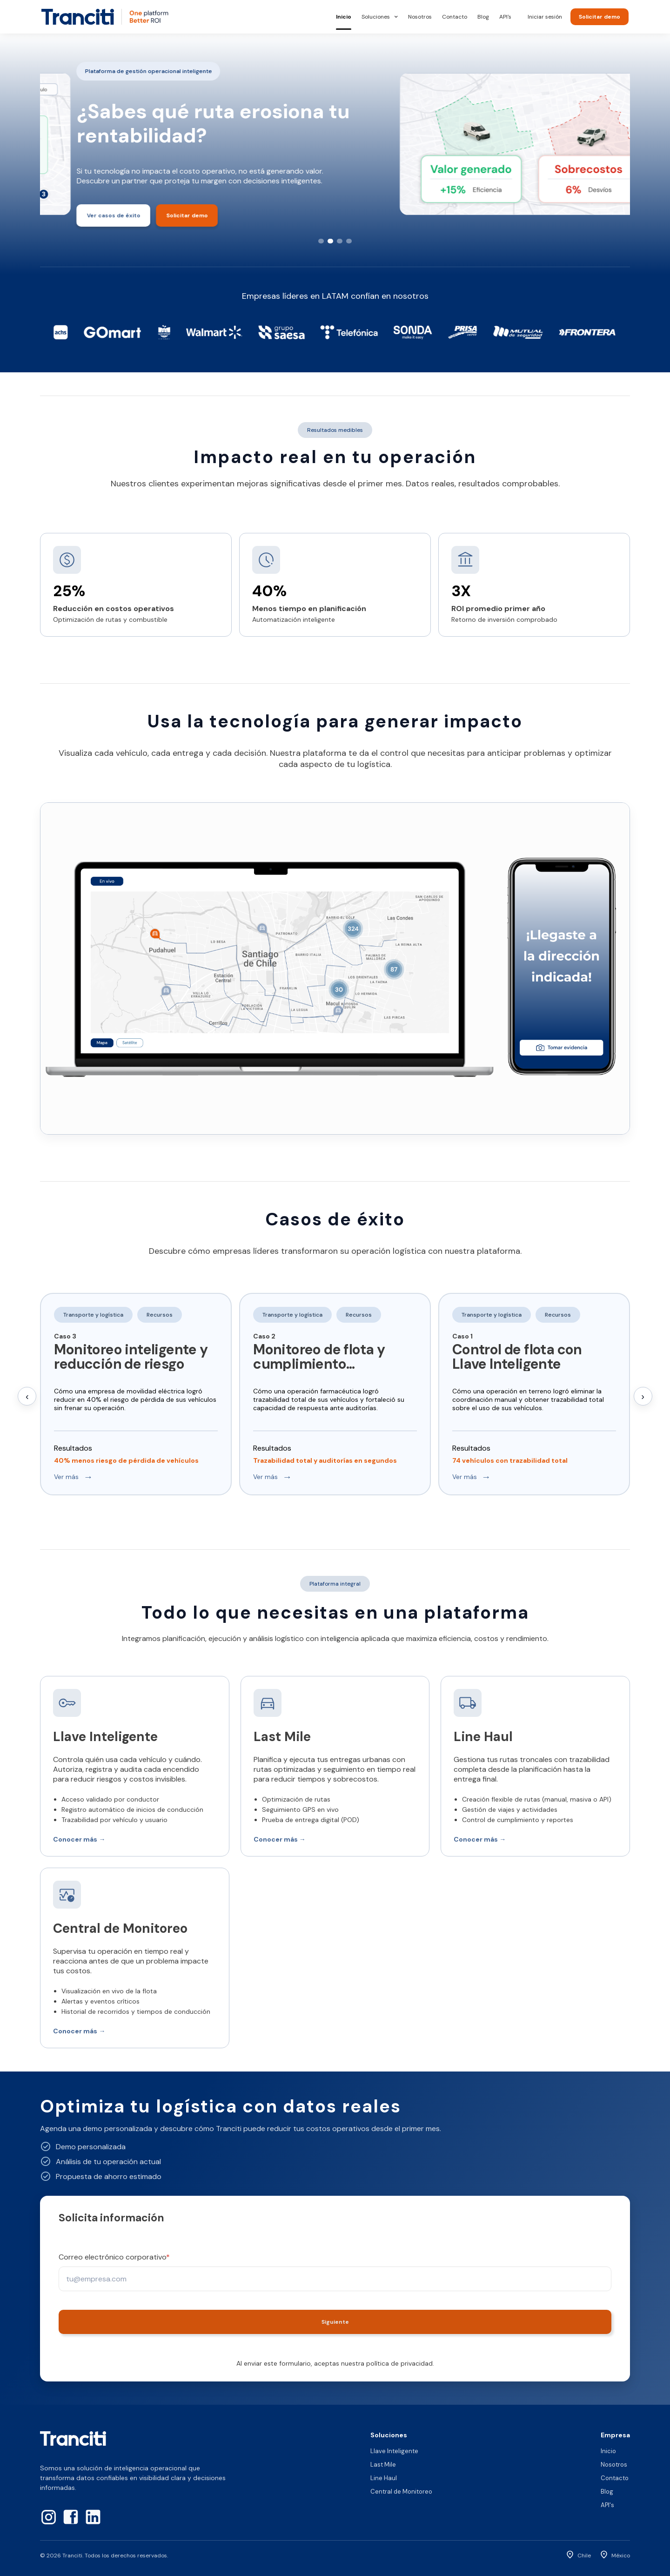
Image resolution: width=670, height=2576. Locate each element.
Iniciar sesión (545, 16)
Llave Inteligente (394, 2451)
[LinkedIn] (93, 2517)
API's (505, 16)
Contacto (454, 16)
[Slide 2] (330, 241)
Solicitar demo (599, 16)
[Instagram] (48, 2517)
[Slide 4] (349, 241)
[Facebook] (70, 2517)
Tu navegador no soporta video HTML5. (334, 968)
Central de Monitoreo (401, 2491)
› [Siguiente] (642, 1396)
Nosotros (420, 16)
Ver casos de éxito (77, 220)
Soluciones (380, 16)
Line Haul (383, 2478)
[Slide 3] (339, 241)
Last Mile (383, 2464)
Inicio (343, 16)
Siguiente (335, 2322)
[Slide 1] (321, 241)
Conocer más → (79, 1839)
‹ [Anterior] (27, 1396)
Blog (483, 16)
